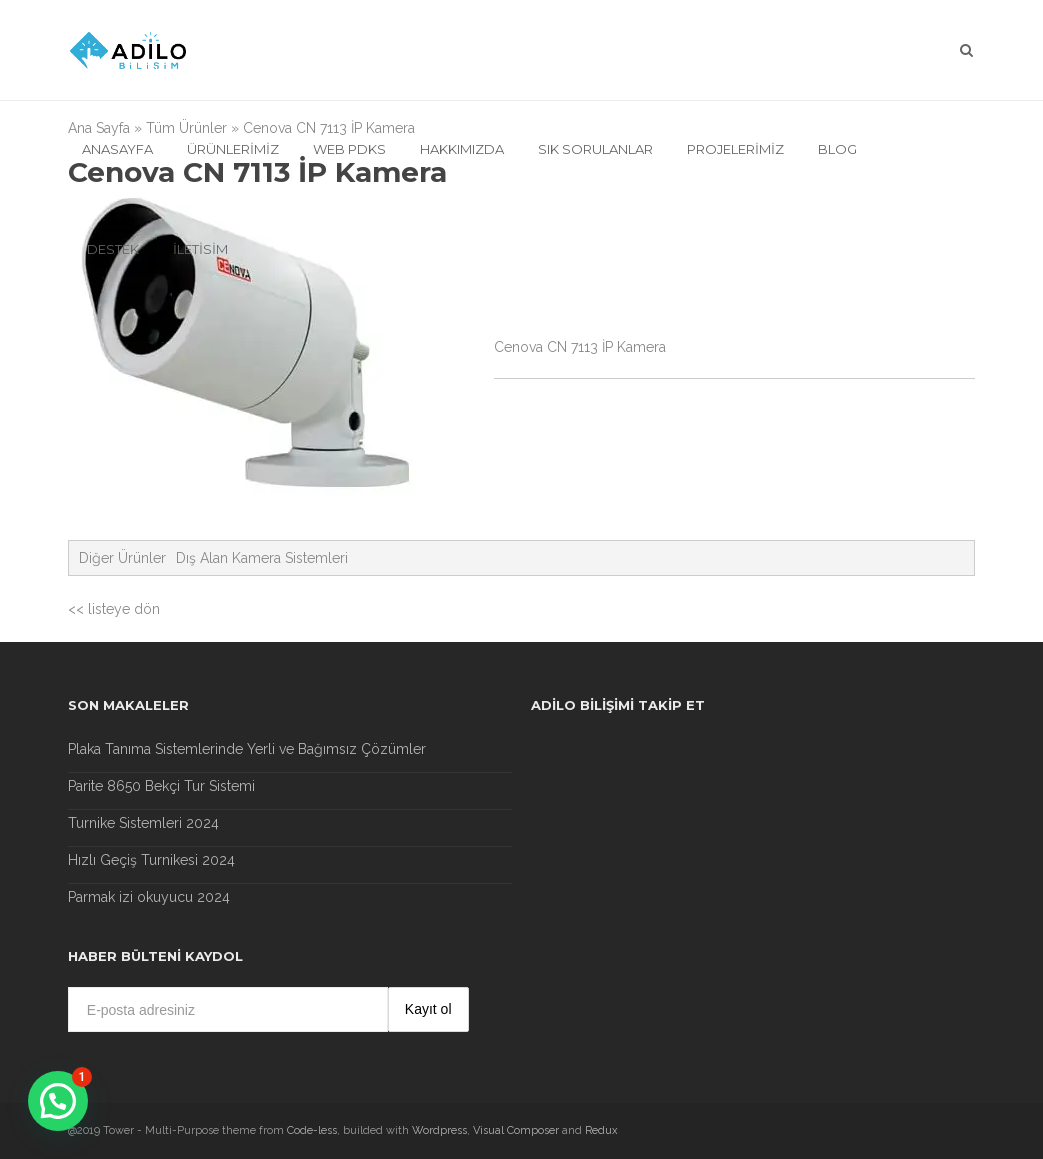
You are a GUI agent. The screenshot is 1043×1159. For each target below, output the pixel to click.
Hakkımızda (462, 149)
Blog (837, 149)
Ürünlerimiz (233, 149)
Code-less (312, 1130)
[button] (58, 1101)
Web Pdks (349, 149)
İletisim (200, 249)
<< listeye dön (114, 609)
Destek (113, 249)
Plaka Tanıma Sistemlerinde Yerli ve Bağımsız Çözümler (247, 749)
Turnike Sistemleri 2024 (143, 823)
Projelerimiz (735, 149)
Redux (601, 1130)
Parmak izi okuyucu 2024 (149, 897)
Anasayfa (117, 149)
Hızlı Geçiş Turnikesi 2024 (151, 860)
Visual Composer (516, 1130)
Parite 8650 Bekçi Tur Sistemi (161, 786)
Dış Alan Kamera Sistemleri (262, 558)
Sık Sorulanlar (595, 149)
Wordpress (439, 1130)
